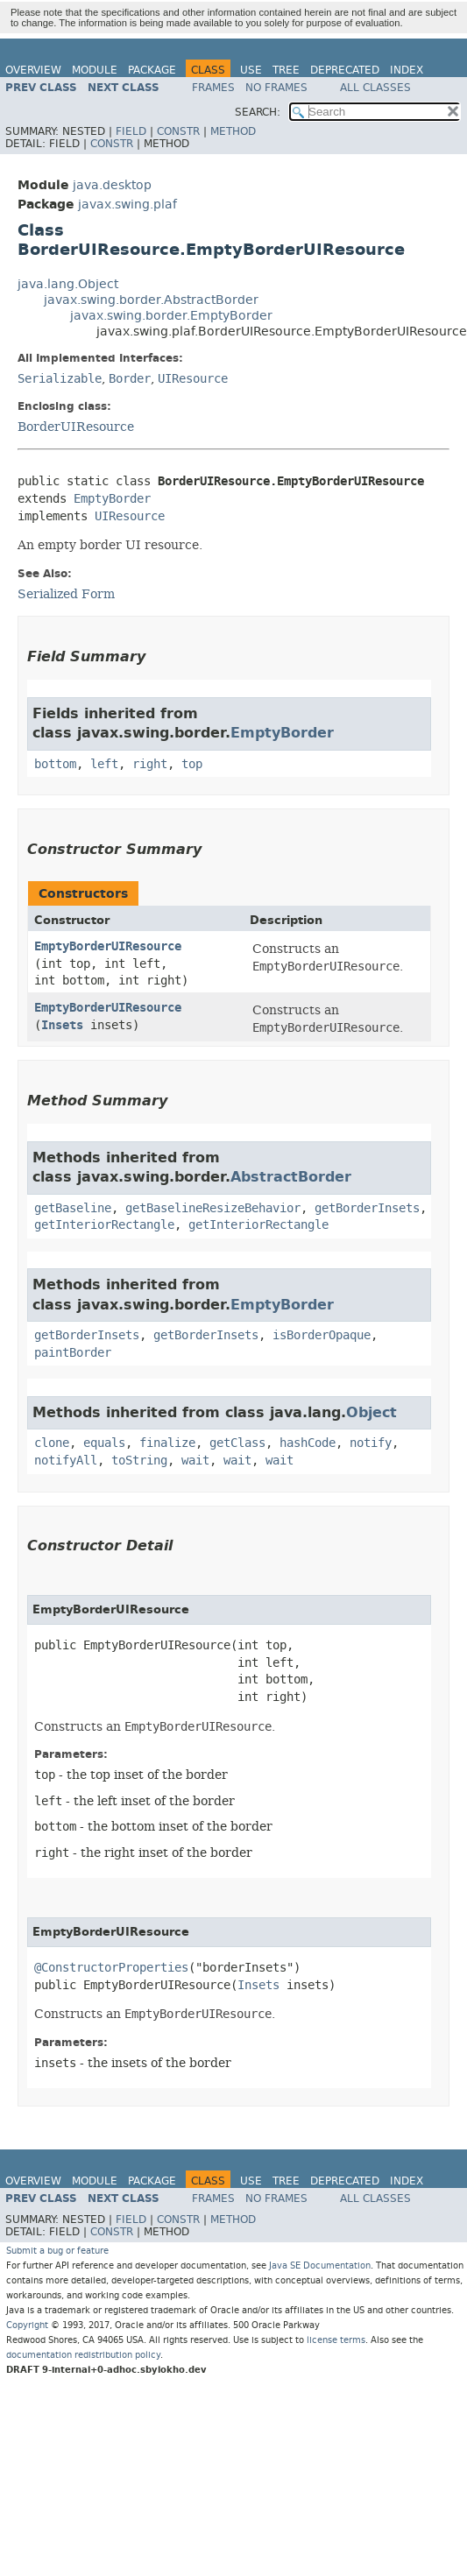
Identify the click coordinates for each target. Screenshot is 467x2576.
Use (251, 70)
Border (130, 378)
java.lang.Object (68, 284)
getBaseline (72, 1208)
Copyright (27, 2325)
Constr (178, 131)
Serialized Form (66, 594)
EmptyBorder (112, 498)
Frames (213, 87)
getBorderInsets (367, 1208)
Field (131, 131)
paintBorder (72, 1352)
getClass (237, 1443)
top (191, 764)
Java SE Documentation (320, 2265)
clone (51, 1443)
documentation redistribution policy (83, 2355)
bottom (55, 764)
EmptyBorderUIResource (107, 946)
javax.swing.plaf (127, 204)
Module (94, 70)
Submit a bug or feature (57, 2250)
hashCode (307, 1443)
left (104, 764)
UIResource (193, 378)
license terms (336, 2340)
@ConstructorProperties (111, 1967)
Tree (286, 70)
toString (139, 1460)
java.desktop (112, 185)
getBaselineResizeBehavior (213, 1208)
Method (233, 131)
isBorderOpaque (321, 1335)
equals (104, 1443)
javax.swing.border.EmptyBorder (171, 315)
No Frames (276, 87)
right (149, 764)
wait (195, 1460)
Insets (62, 1025)
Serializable (60, 378)
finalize (167, 1443)
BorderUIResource (76, 427)
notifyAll (65, 1460)
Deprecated (344, 70)
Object (371, 1412)
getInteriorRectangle (104, 1224)
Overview (33, 70)
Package (152, 70)
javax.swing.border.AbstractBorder (151, 300)
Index (406, 70)
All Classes (375, 87)
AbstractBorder (290, 1176)
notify (371, 1443)
